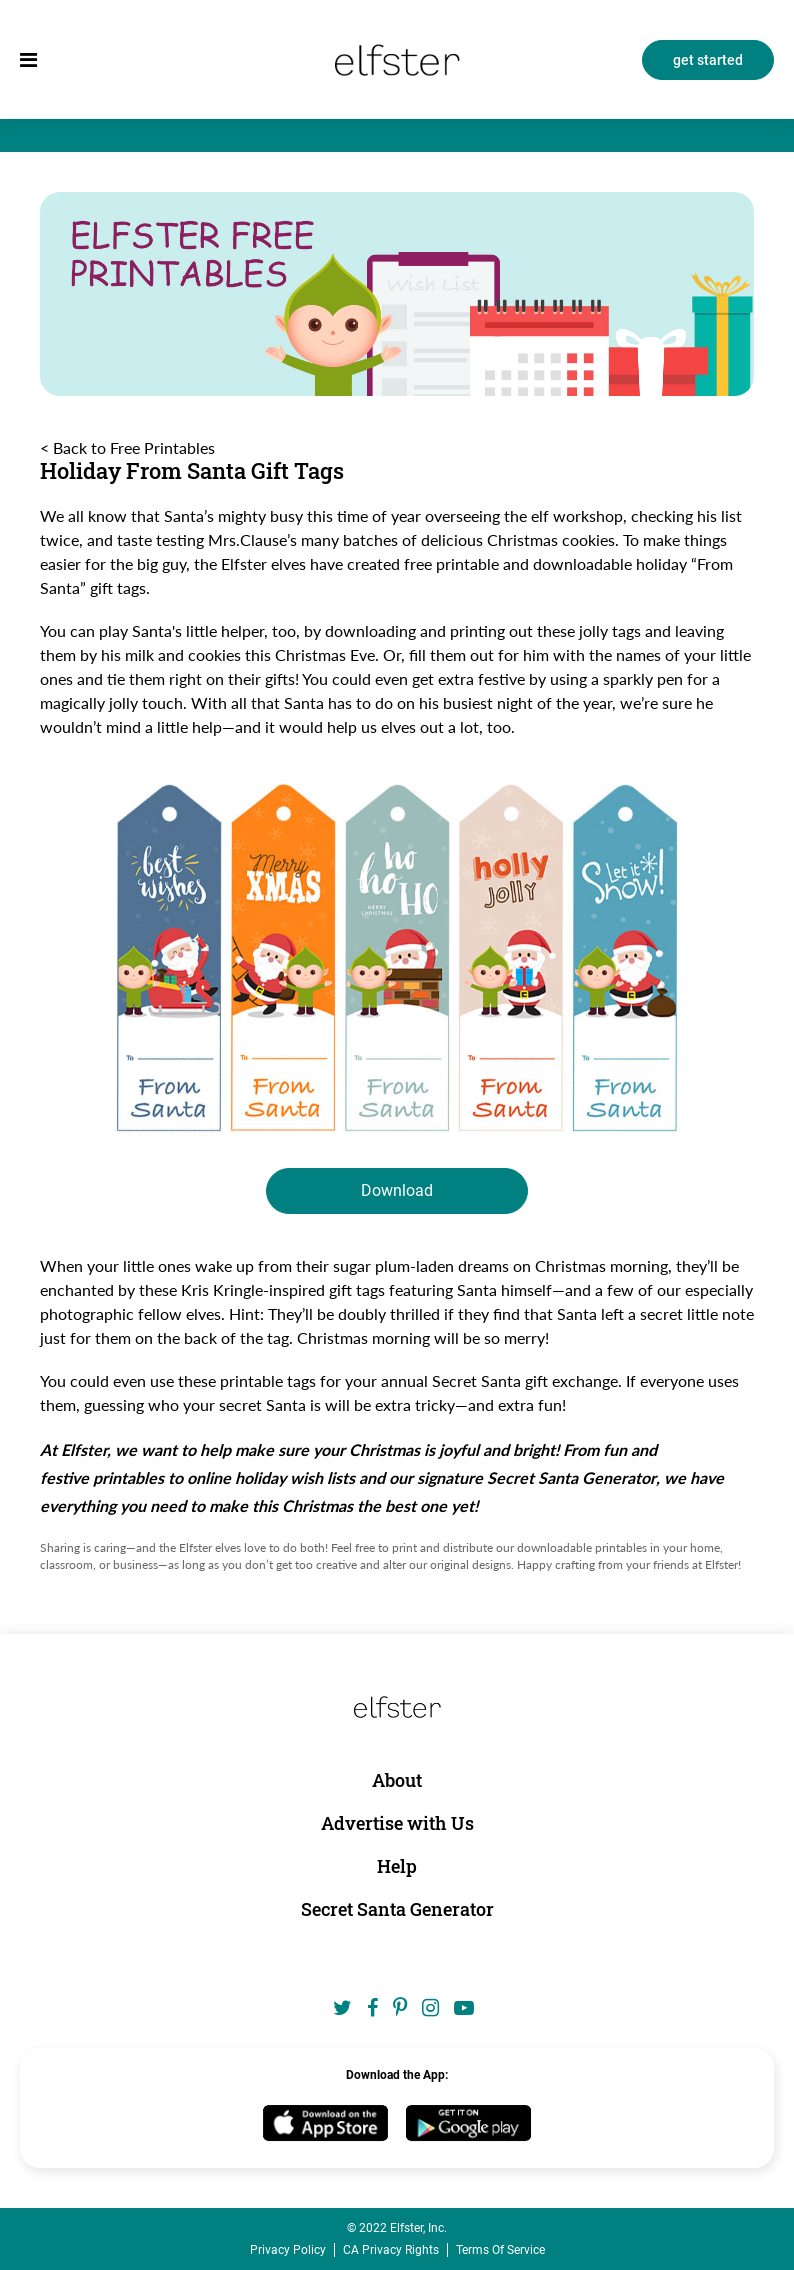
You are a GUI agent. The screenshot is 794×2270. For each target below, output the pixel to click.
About (397, 1780)
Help (397, 1866)
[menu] (28, 60)
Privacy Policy (288, 2250)
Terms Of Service (500, 2250)
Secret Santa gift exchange (525, 1380)
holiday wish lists (295, 1477)
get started (708, 60)
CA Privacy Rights (391, 2250)
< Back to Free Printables (127, 448)
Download (397, 1190)
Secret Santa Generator (571, 1477)
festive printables (102, 1477)
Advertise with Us (397, 1823)
